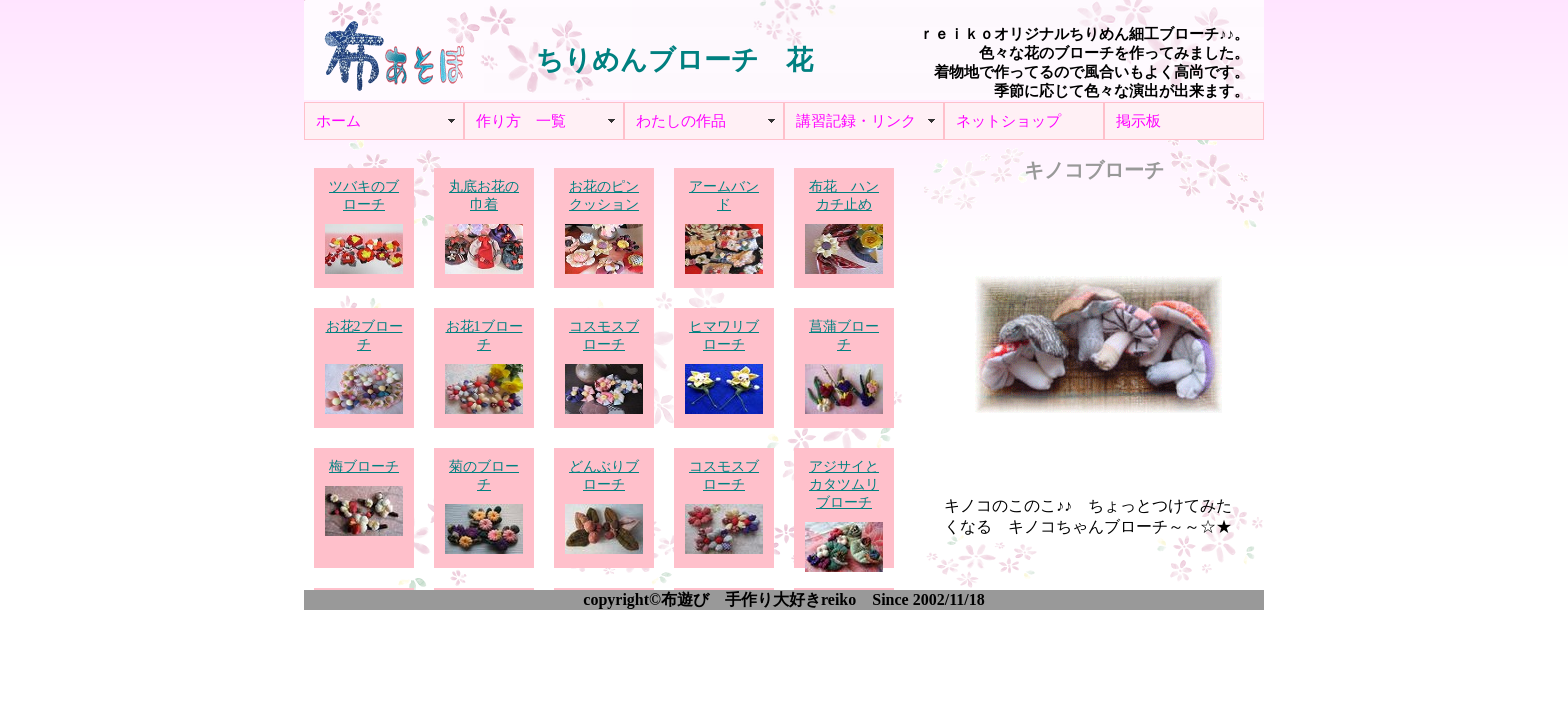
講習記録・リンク (856, 121)
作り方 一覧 (521, 121)
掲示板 (1138, 121)
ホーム (338, 121)
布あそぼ (394, 50)
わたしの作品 (681, 121)
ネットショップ (1008, 121)
